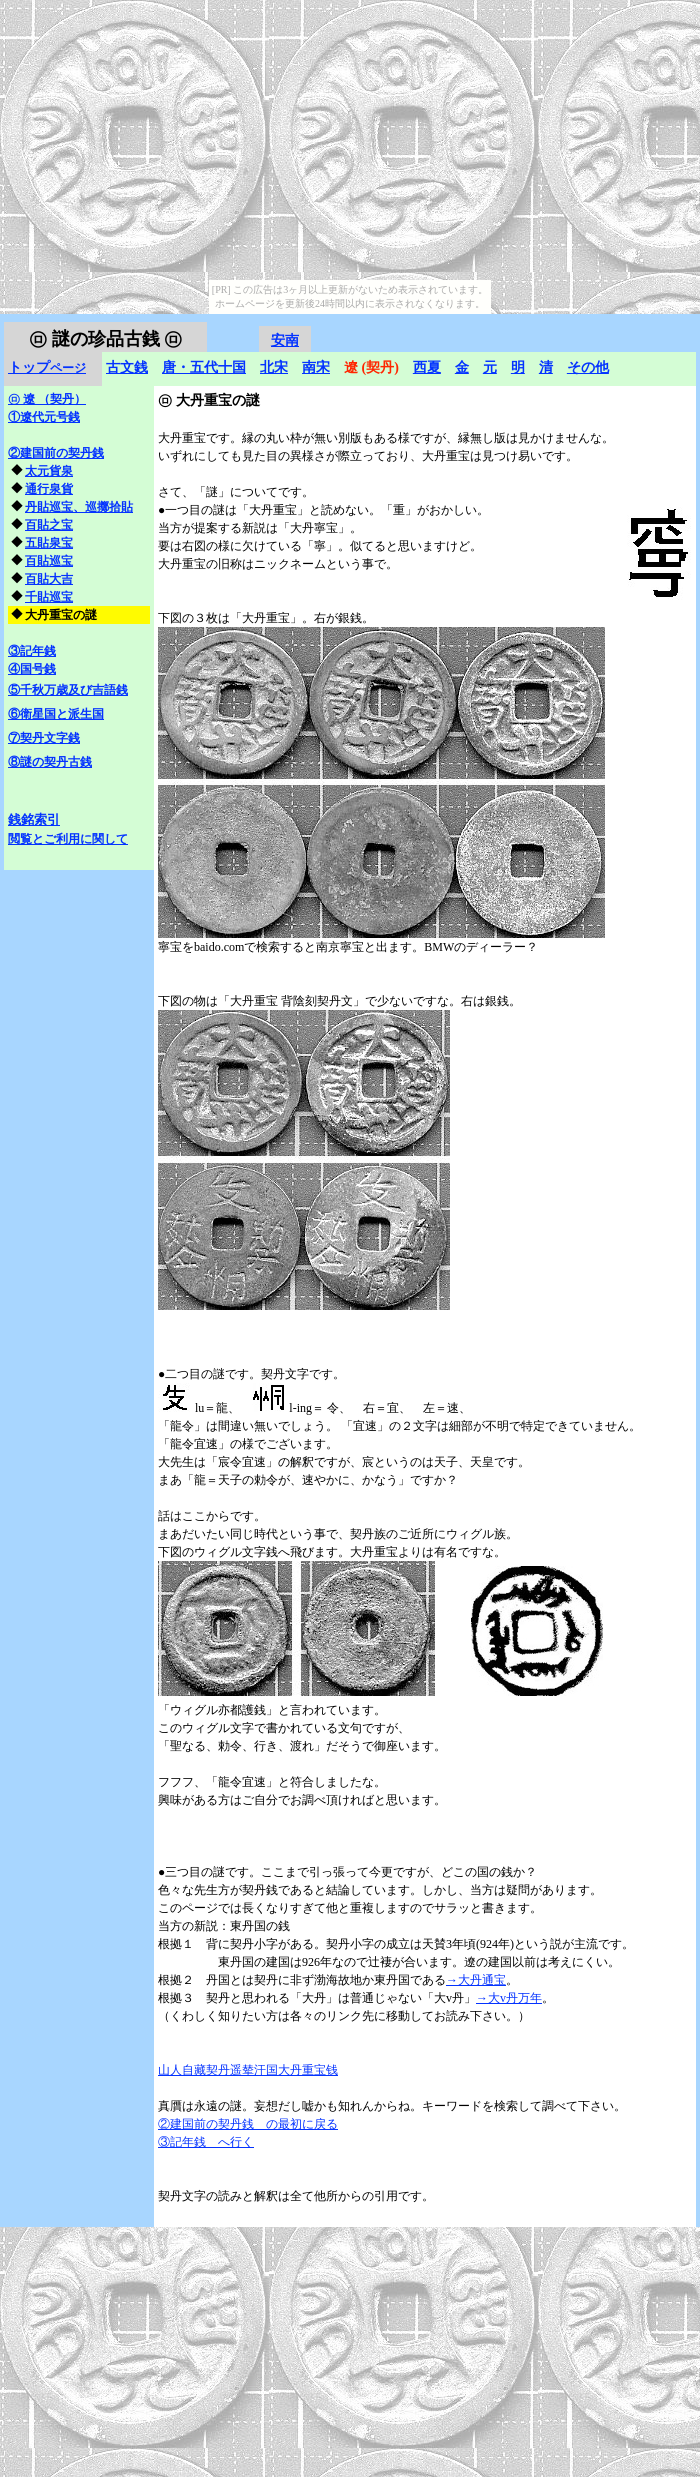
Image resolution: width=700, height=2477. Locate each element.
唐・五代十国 (204, 367)
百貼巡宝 (49, 561)
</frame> (652, 324)
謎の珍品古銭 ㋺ (105, 339)
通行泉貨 (49, 489)
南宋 (316, 367)
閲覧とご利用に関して (68, 839)
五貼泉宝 (49, 543)
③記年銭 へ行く (206, 2142)
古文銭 (127, 367)
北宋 (274, 367)
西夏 (427, 367)
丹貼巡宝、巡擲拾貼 (79, 507)
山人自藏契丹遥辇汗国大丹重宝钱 (248, 2070)
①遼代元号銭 (44, 417)
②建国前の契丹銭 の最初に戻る (248, 2124)
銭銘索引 (34, 819)
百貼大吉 (49, 579)
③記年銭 (32, 651)
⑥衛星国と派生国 (56, 714)
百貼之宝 (49, 525)
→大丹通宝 (476, 1980)
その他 (588, 367)
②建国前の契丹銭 (56, 453)
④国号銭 (32, 669)
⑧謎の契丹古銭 (50, 762)
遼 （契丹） (47, 399)
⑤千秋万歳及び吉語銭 (68, 690)
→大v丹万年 (509, 1998)
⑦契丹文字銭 (44, 738)
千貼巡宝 (49, 597)
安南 (285, 340)
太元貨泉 (49, 471)
